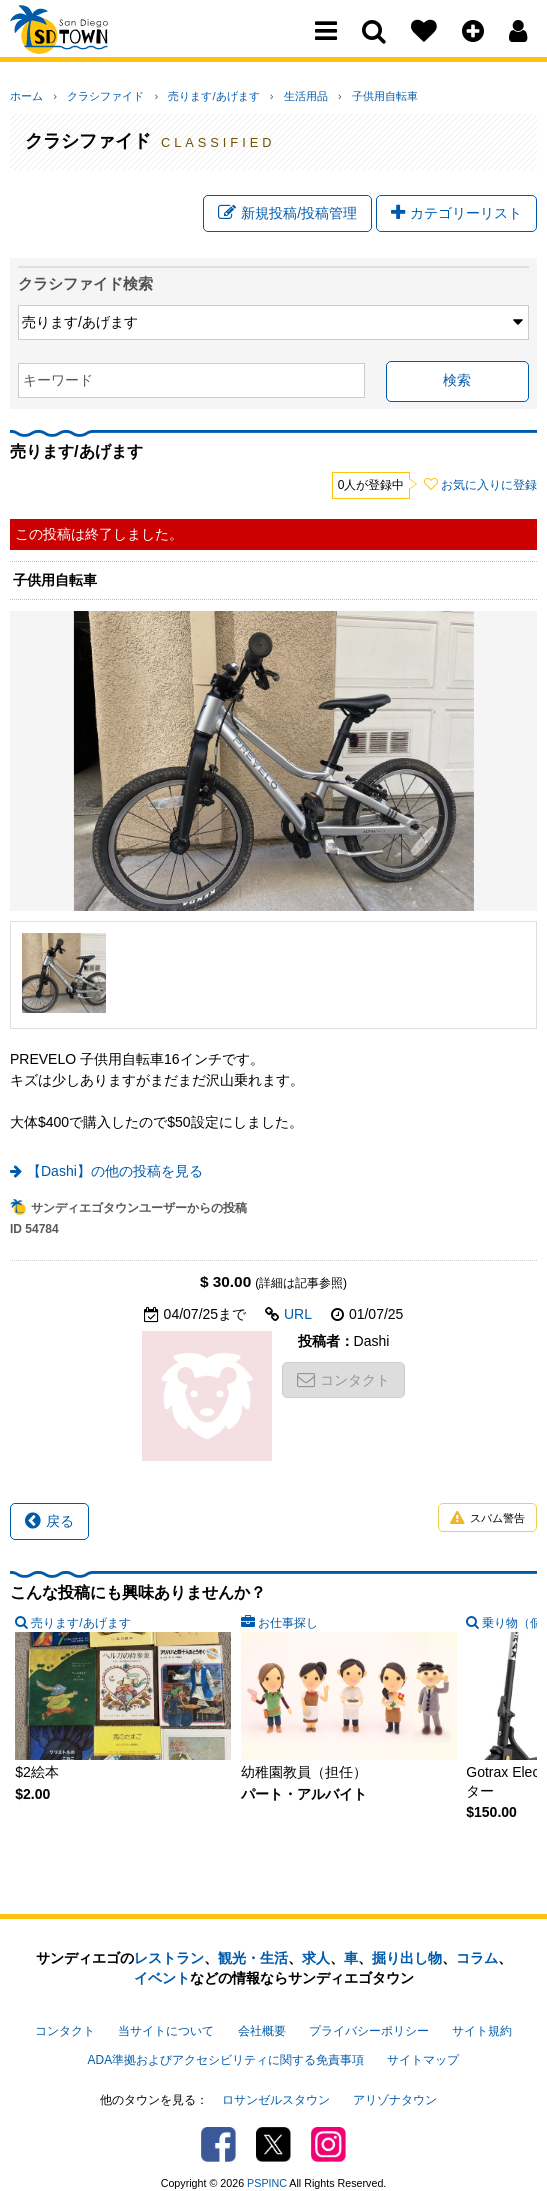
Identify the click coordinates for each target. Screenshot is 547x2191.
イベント (162, 1987)
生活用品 (263, 96)
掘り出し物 (407, 1967)
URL (298, 1323)
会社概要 (262, 2035)
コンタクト (343, 1389)
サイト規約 (482, 2035)
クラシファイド (91, 96)
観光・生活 (253, 1967)
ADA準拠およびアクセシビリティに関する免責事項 (226, 2055)
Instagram (328, 2126)
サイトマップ (423, 2055)
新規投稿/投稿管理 (287, 218)
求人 (316, 1967)
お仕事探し (288, 1632)
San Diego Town (97, 55)
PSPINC (267, 2165)
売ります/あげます (185, 96)
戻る (49, 1530)
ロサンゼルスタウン (276, 2087)
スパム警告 (487, 1527)
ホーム (26, 96)
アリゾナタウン (395, 2087)
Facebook (218, 2126)
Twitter (273, 2126)
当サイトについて (166, 2035)
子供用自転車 (328, 96)
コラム (477, 1967)
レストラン (169, 1967)
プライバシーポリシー (369, 2035)
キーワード (58, 389)
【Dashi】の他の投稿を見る (115, 1180)
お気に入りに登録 (489, 494)
